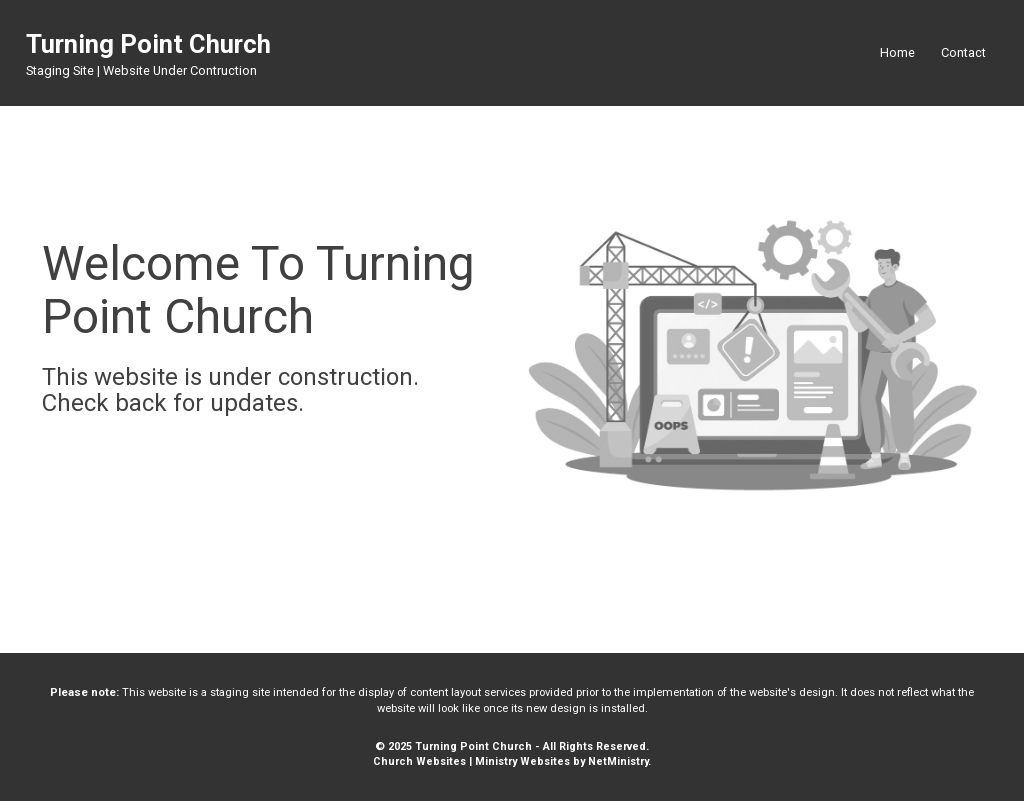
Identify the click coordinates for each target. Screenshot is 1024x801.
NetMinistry (618, 761)
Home (897, 52)
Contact (963, 52)
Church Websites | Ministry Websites (473, 761)
